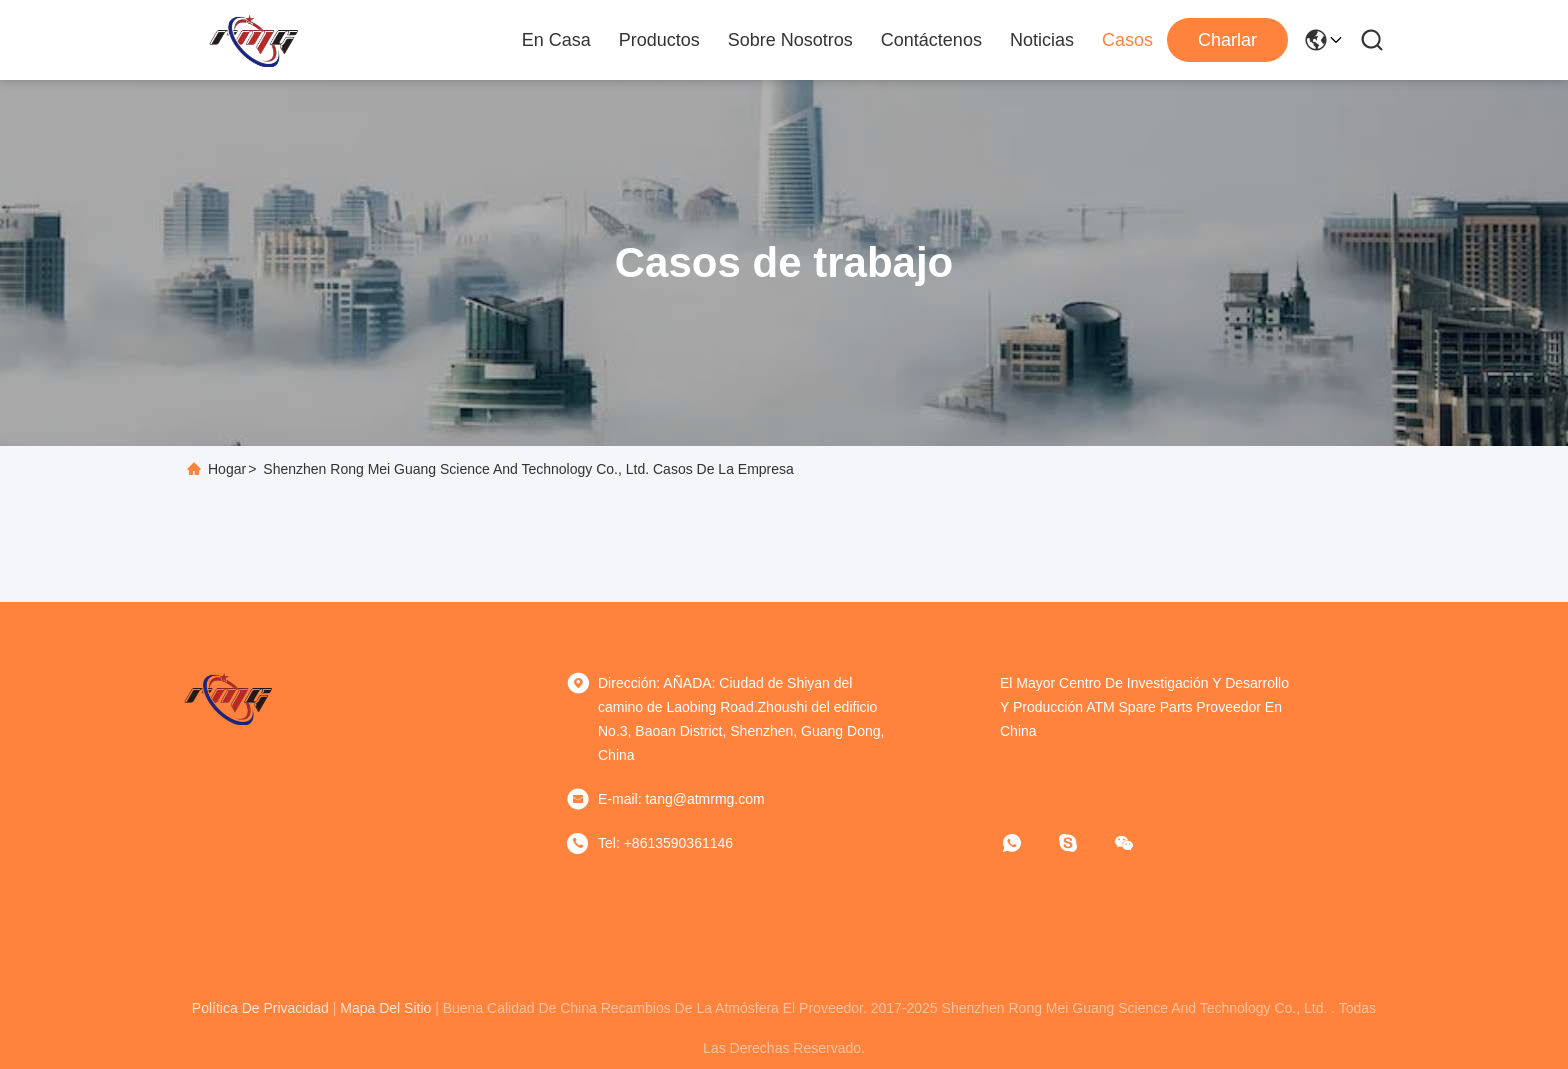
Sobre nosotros (790, 40)
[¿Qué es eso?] (1026, 843)
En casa (556, 40)
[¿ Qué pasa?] (1082, 843)
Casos (1127, 40)
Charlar (1227, 40)
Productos (659, 40)
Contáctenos (931, 40)
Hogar (227, 469)
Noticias (1042, 40)
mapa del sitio (385, 1008)
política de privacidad (260, 1008)
